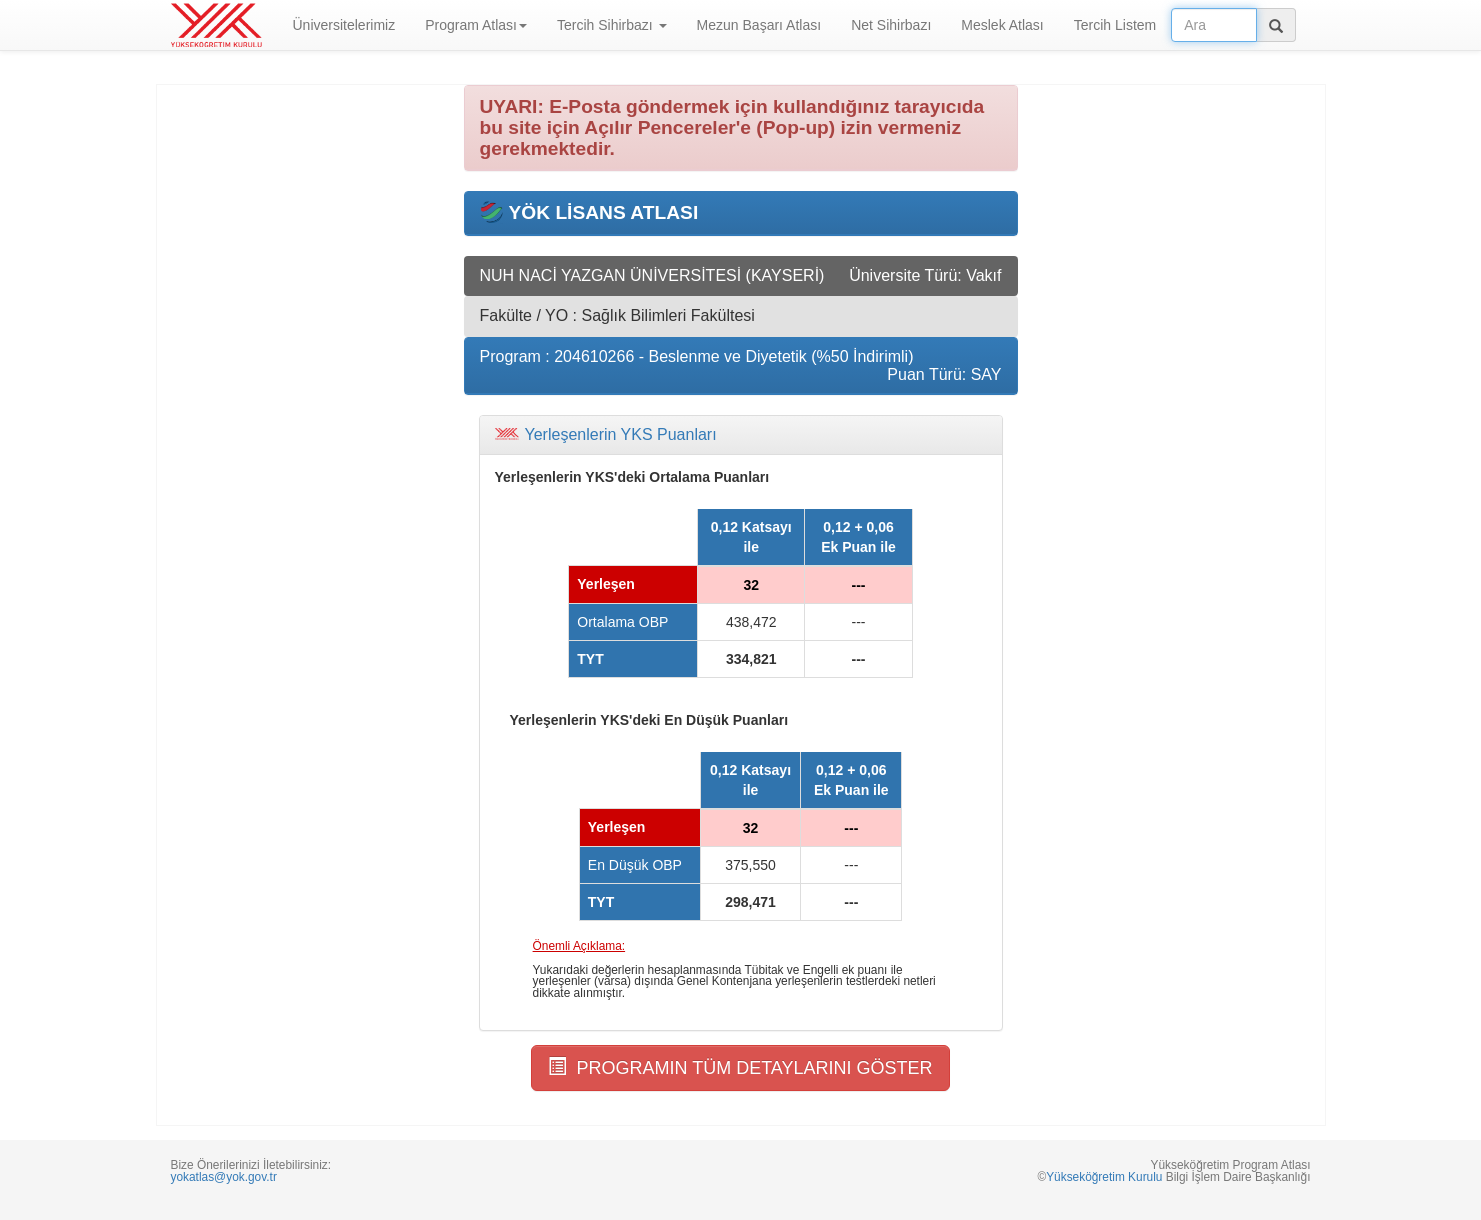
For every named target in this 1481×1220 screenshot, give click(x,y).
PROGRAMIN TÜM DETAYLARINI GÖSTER (740, 1067)
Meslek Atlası (1002, 25)
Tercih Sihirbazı (612, 25)
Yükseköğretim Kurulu (1104, 1177)
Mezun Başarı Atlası (759, 25)
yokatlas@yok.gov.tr (224, 1177)
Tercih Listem (1115, 25)
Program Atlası (476, 25)
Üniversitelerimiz (344, 25)
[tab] (741, 435)
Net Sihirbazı (891, 25)
